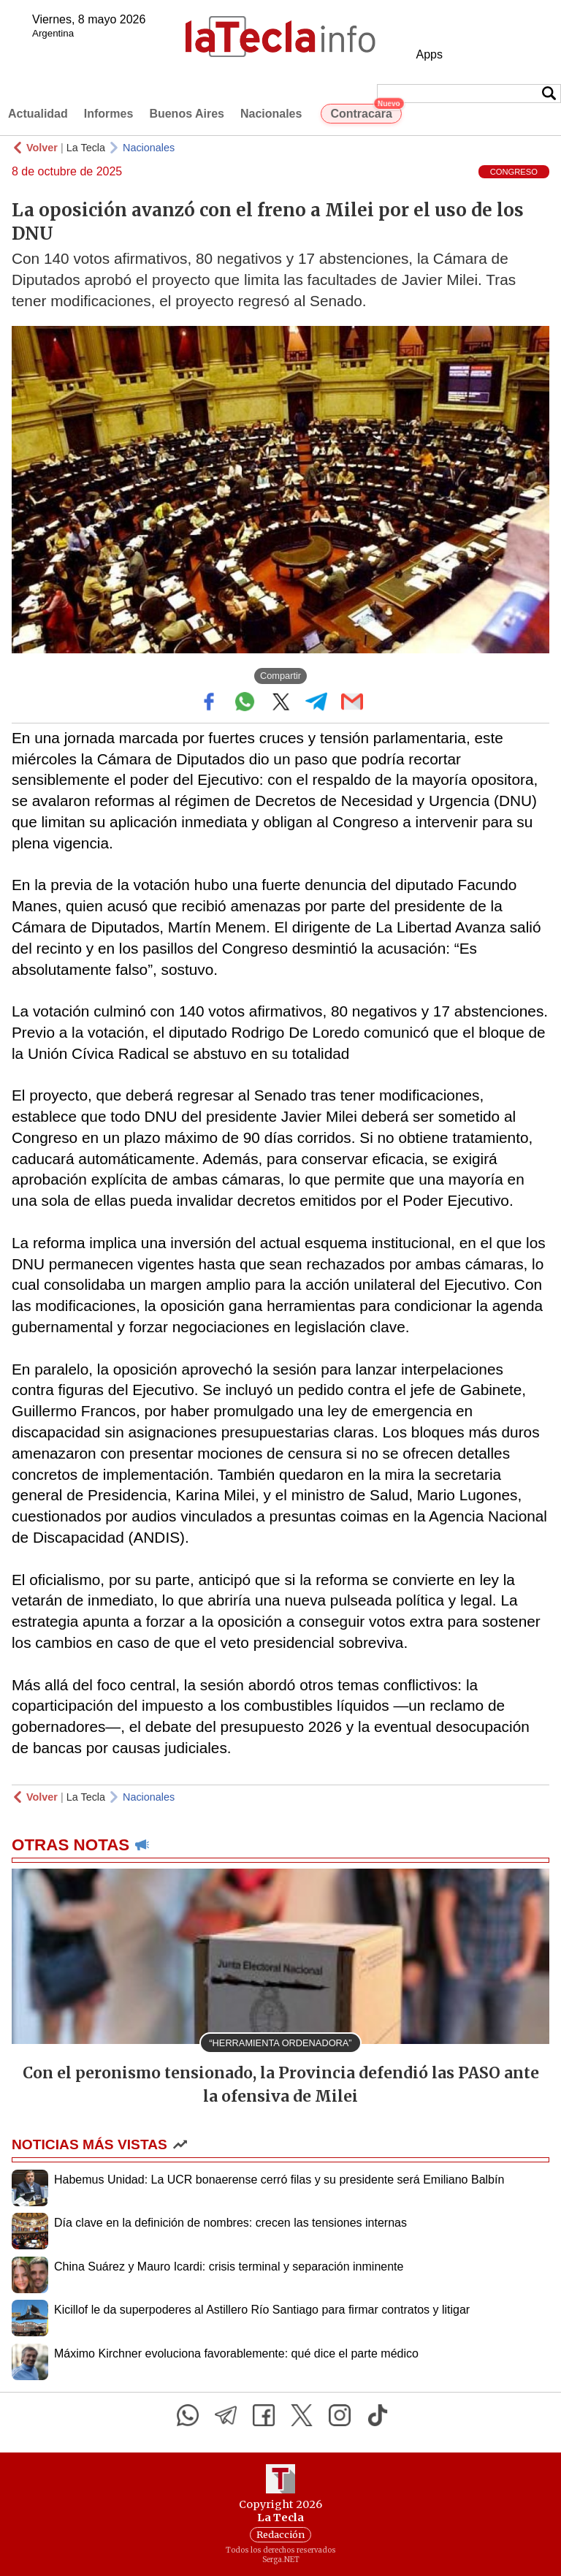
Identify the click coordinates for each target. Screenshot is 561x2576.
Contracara (365, 112)
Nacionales (271, 113)
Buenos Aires (186, 113)
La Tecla (85, 147)
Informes (109, 113)
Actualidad (38, 113)
